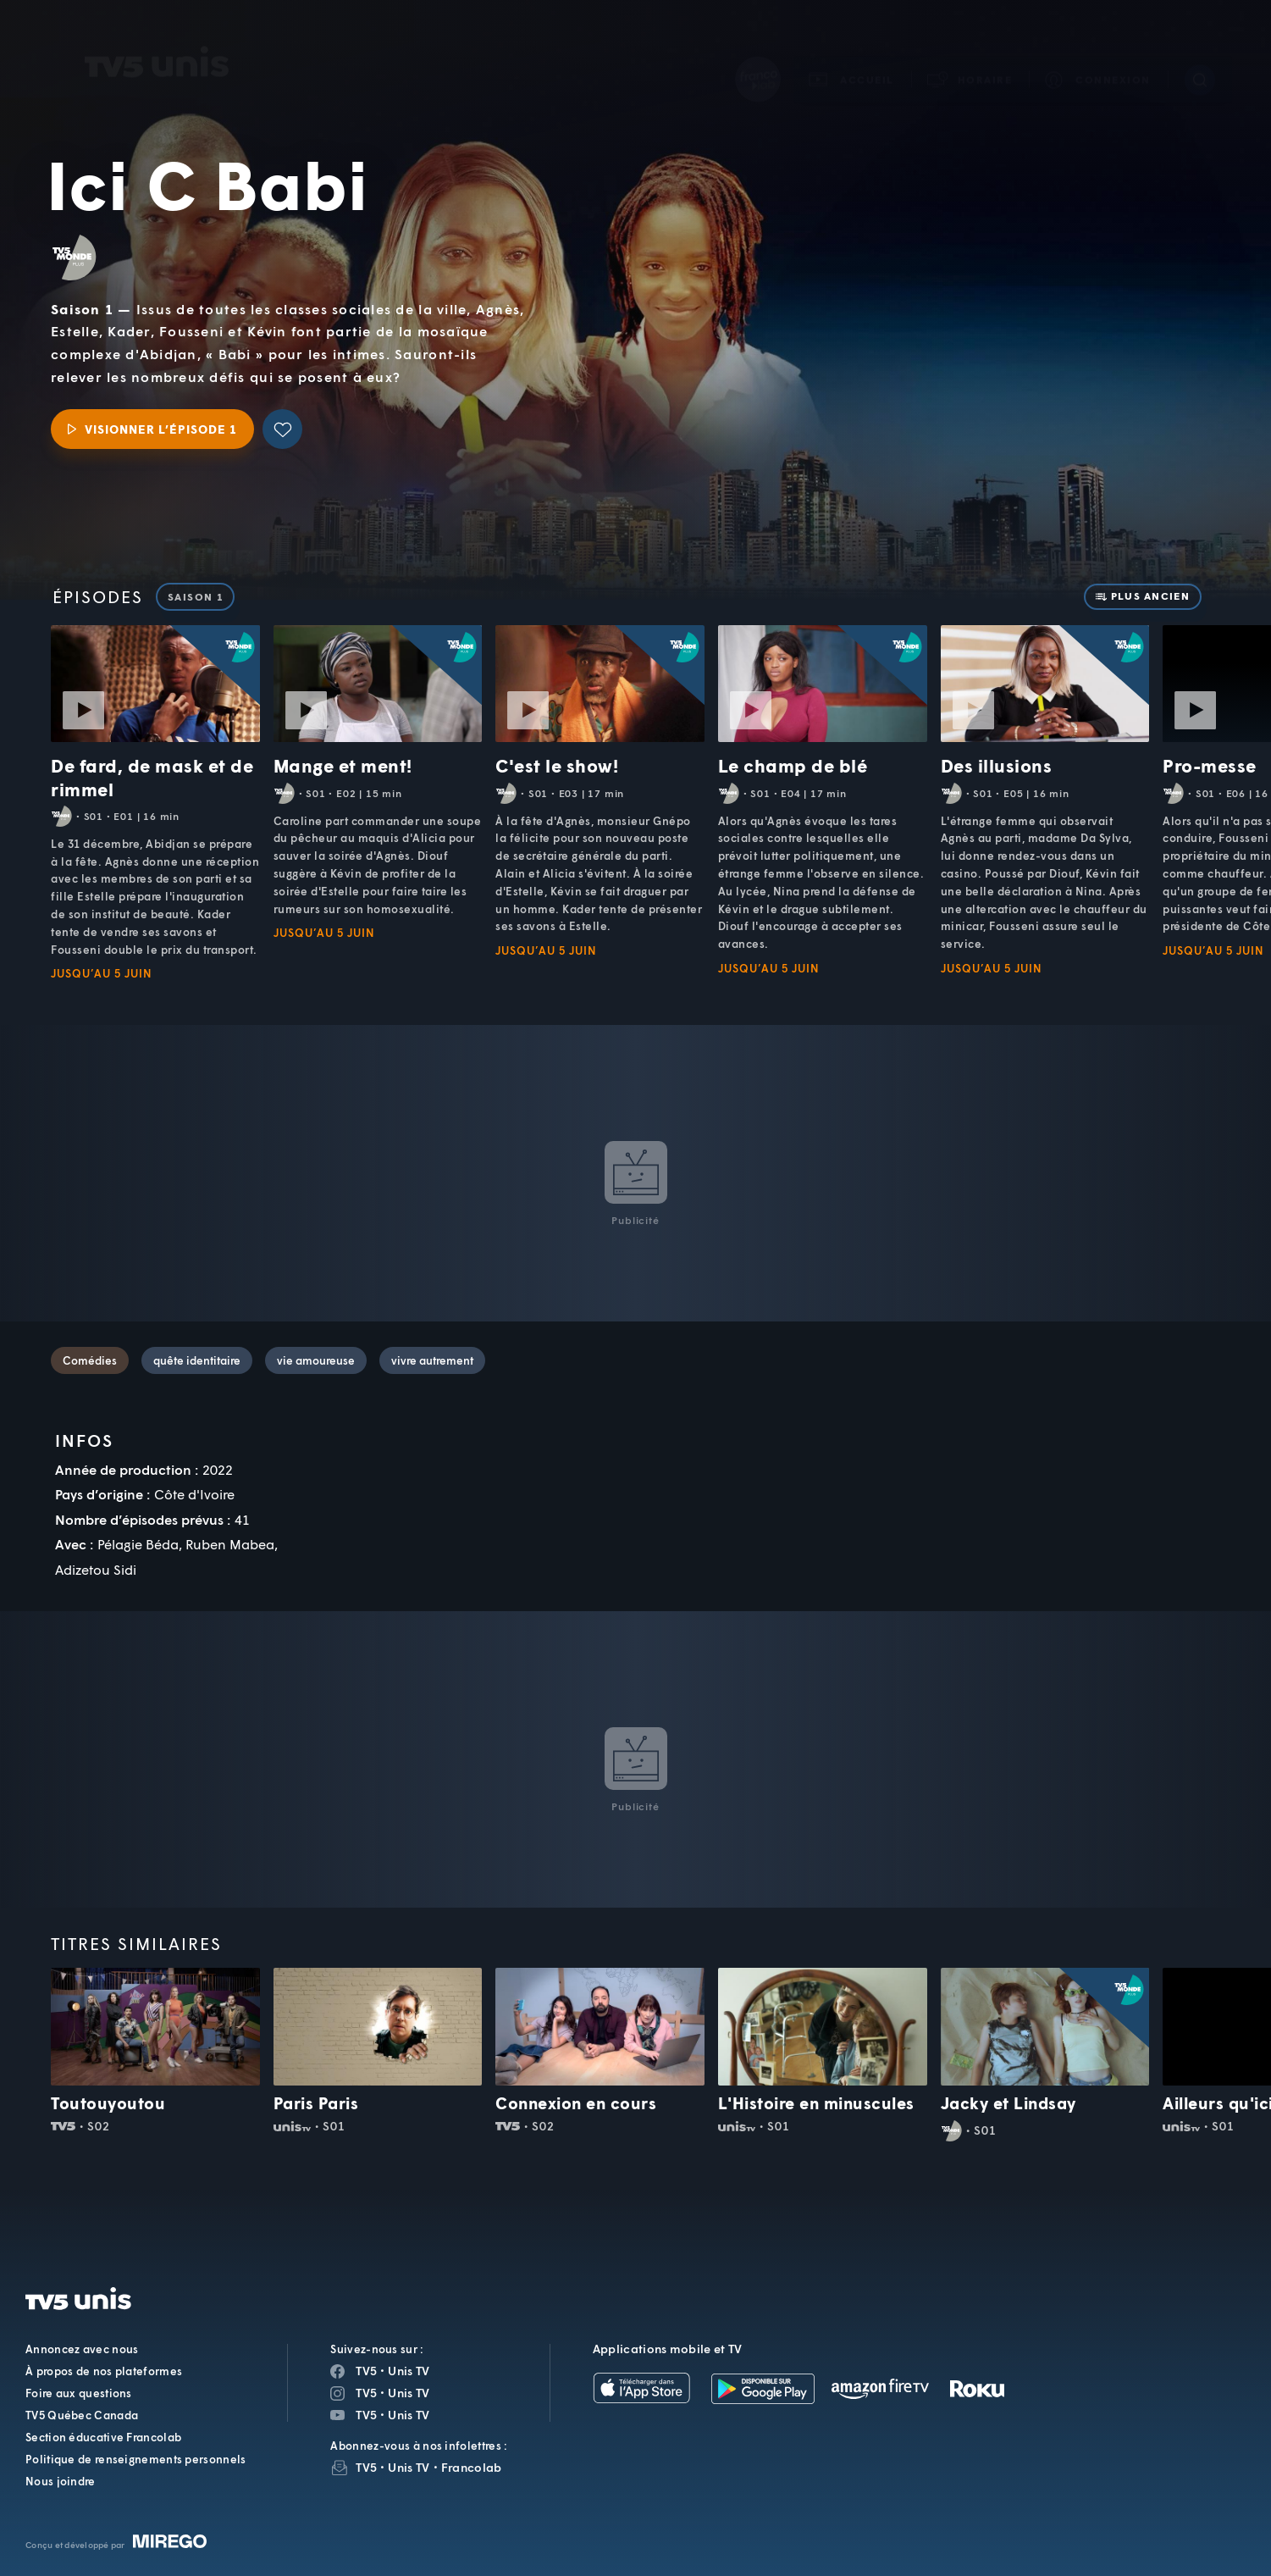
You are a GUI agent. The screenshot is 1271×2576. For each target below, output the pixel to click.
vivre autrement (432, 1360)
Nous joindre (60, 2481)
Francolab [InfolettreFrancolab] (471, 2467)
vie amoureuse (316, 1360)
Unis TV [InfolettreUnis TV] (408, 2467)
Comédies (90, 1360)
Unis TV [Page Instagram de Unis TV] (408, 2392)
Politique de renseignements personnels (135, 2459)
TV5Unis (157, 38)
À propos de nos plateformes (103, 2371)
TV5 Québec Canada (81, 2415)
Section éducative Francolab (103, 2437)
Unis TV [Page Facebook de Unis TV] (408, 2370)
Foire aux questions (78, 2393)
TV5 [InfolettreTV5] (366, 2467)
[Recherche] (1200, 56)
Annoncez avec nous (81, 2349)
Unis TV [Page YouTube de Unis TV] (408, 2414)
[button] (970, 55)
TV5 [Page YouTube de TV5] (366, 2414)
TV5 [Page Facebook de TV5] (366, 2370)
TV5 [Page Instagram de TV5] (366, 2392)
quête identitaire (196, 1360)
